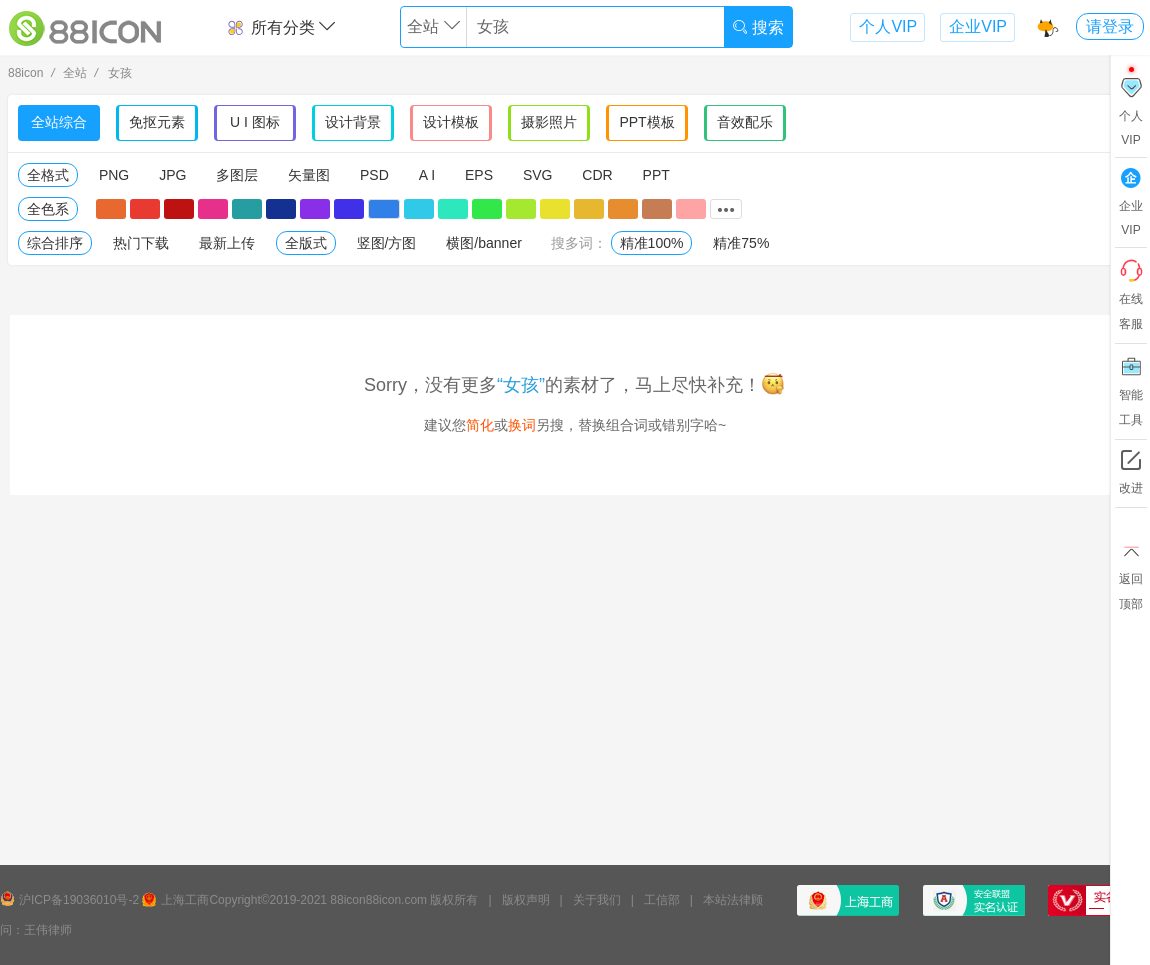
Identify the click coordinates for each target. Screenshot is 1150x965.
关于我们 (597, 900)
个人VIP (888, 26)
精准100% (652, 243)
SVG (538, 175)
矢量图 (309, 175)
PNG (114, 175)
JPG (172, 175)
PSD (374, 175)
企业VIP (978, 26)
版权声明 (526, 900)
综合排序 (55, 243)
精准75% (741, 243)
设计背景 (353, 122)
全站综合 (59, 122)
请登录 (1110, 26)
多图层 (237, 175)
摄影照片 (549, 122)
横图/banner (483, 243)
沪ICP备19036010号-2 (79, 900)
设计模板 (451, 122)
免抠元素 (157, 122)
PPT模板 (646, 122)
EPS (479, 175)
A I (427, 175)
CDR (597, 175)
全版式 (306, 243)
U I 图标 (255, 122)
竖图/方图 (387, 243)
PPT (656, 175)
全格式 (48, 175)
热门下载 (141, 243)
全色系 (48, 209)
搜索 (758, 27)
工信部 (662, 900)
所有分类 (280, 27)
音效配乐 (745, 122)
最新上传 (227, 243)
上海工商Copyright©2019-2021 (244, 900)
